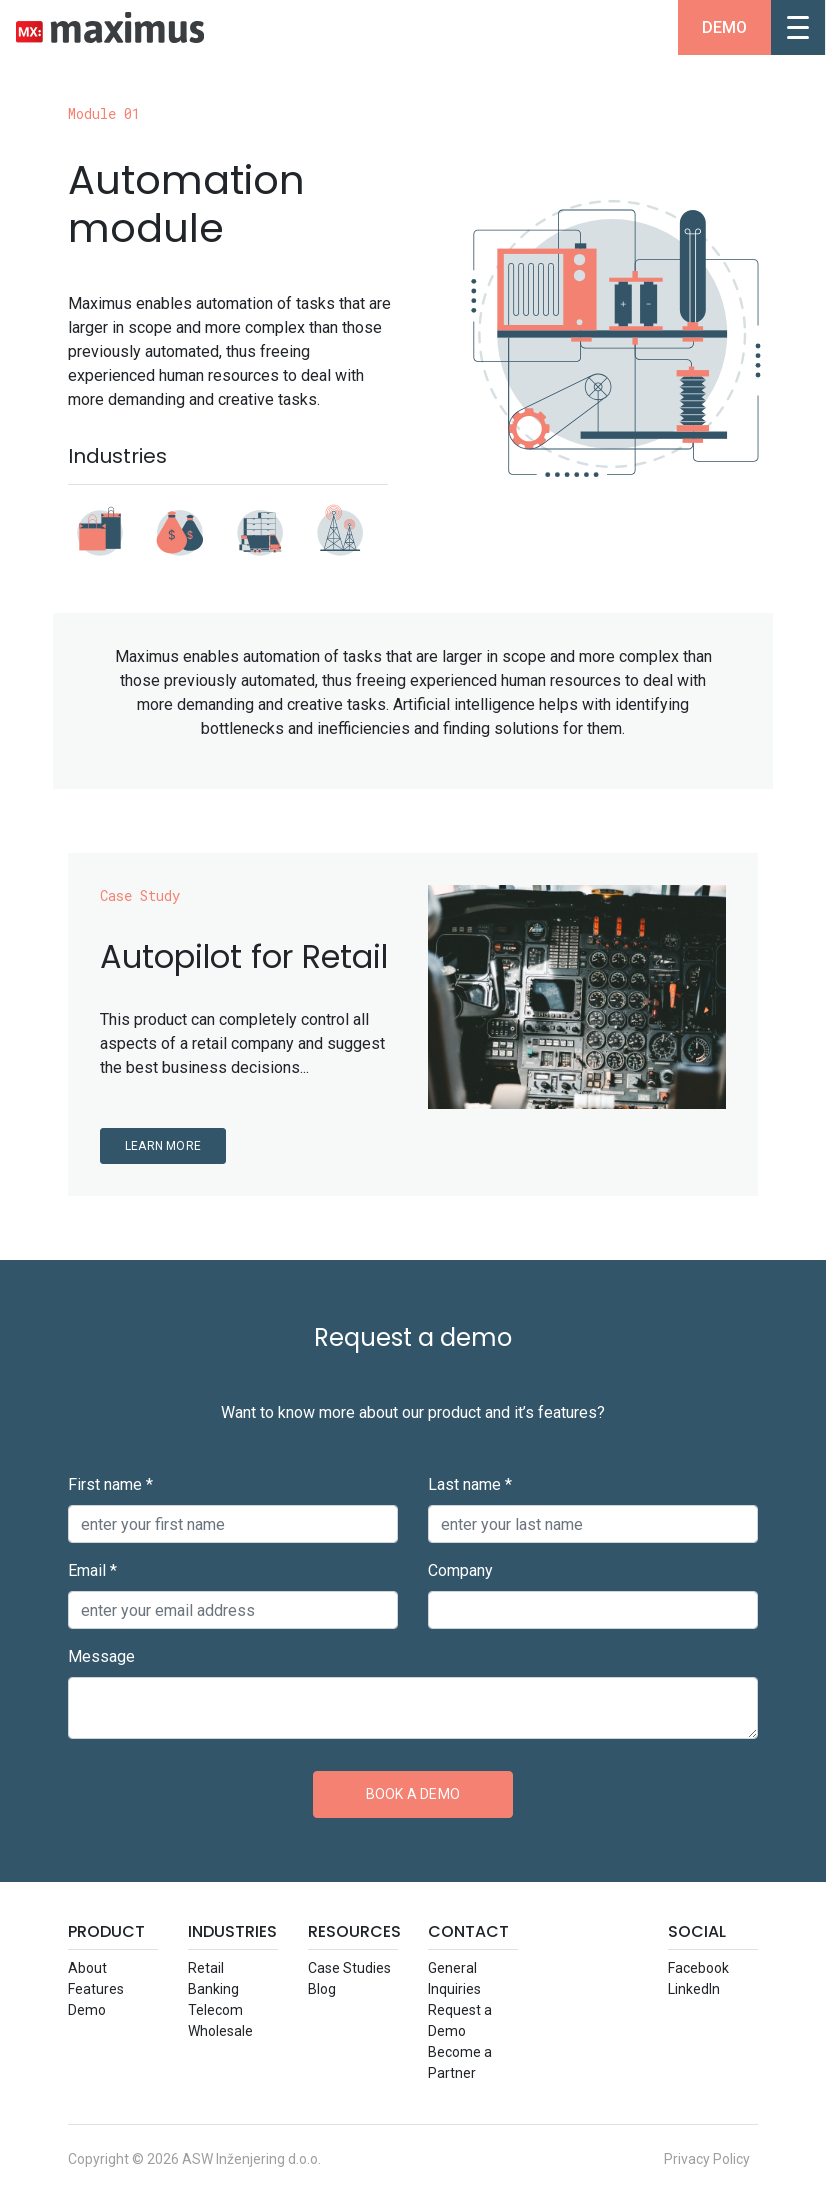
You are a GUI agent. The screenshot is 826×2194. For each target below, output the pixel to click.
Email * (92, 1570)
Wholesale (220, 2031)
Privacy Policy (707, 2159)
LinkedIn (694, 1989)
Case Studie (349, 1968)
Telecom (215, 2010)
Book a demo (413, 1794)
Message (101, 1656)
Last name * (470, 1484)
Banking (213, 1989)
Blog (322, 1989)
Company (460, 1570)
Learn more (163, 1146)
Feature (96, 1989)
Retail (206, 1968)
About (87, 1968)
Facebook (698, 1968)
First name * (110, 1484)
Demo (724, 27)
